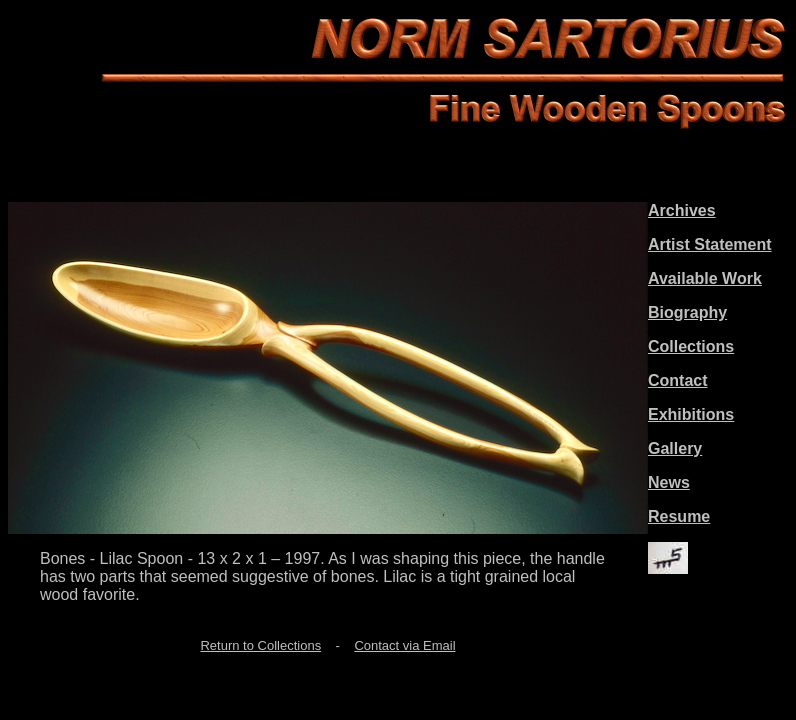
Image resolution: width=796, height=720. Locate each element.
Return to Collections (260, 645)
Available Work (705, 278)
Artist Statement (710, 244)
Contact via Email (404, 645)
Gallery (675, 448)
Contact (678, 380)
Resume (679, 516)
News (669, 482)
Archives (682, 210)
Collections (691, 346)
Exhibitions (691, 414)
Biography (687, 312)
